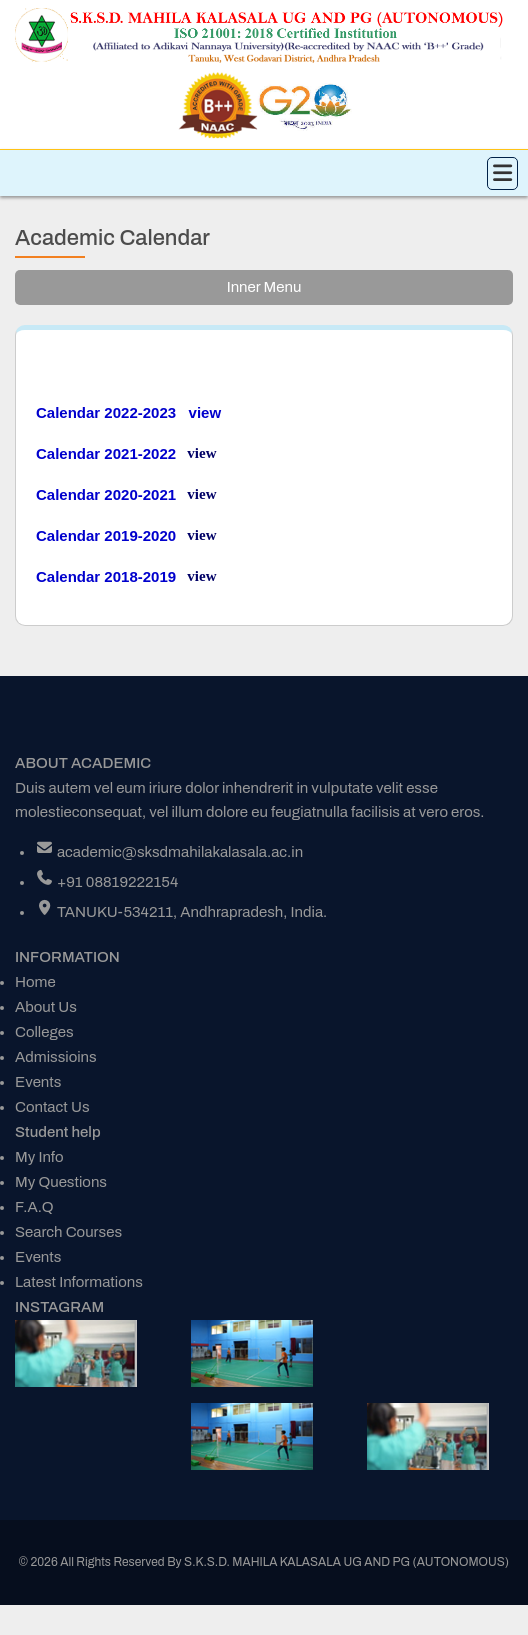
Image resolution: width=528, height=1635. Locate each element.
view (201, 453)
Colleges (44, 1032)
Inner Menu (264, 287)
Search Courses (68, 1232)
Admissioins (56, 1057)
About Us (46, 1007)
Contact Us (52, 1107)
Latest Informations (79, 1282)
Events (38, 1082)
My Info (39, 1157)
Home (35, 982)
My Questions (61, 1182)
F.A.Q (34, 1207)
